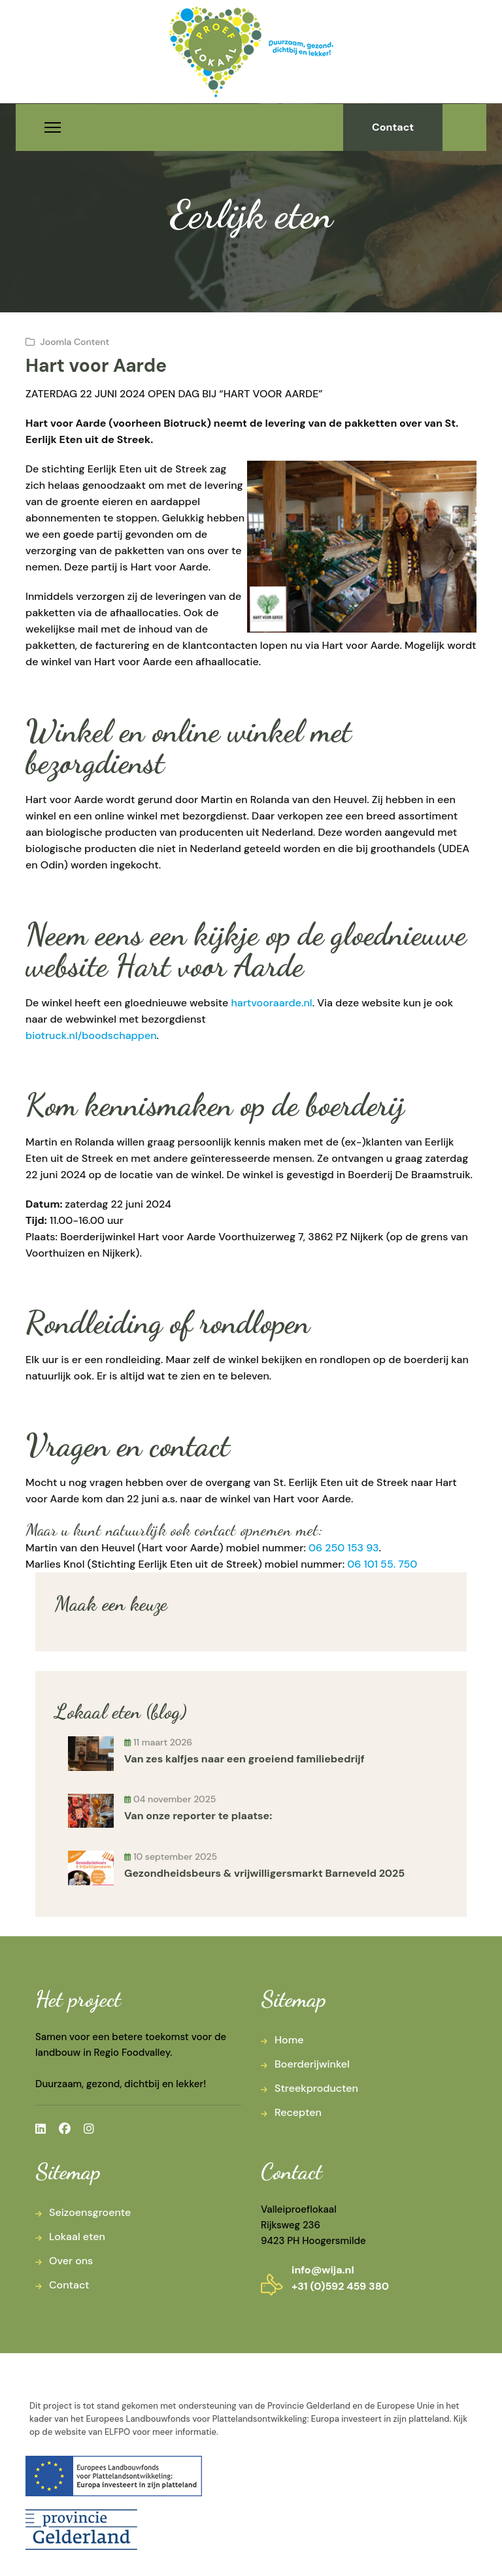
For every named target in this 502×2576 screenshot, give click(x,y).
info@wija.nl (323, 2270)
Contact (393, 127)
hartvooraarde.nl (271, 1003)
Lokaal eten (77, 2236)
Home (289, 2040)
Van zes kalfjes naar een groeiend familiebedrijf (244, 1759)
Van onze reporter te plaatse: (198, 1816)
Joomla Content (75, 342)
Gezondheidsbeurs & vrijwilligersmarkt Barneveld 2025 (264, 1873)
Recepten (298, 2112)
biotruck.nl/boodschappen (91, 1035)
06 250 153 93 (343, 1548)
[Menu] (52, 127)
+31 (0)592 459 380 (340, 2286)
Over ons (71, 2261)
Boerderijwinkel (312, 2064)
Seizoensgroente (90, 2212)
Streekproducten (316, 2088)
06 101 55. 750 (382, 1564)
